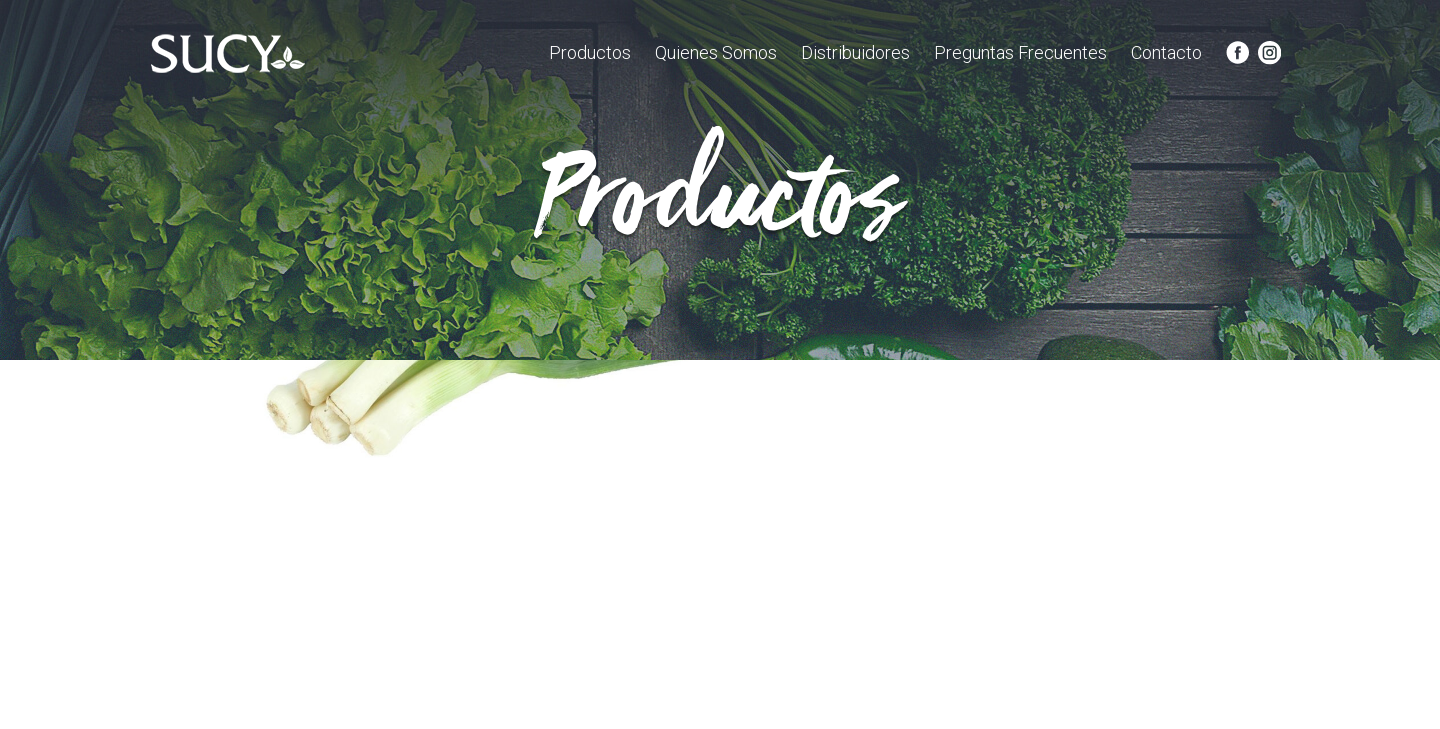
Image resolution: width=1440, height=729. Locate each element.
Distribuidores (855, 52)
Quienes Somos (716, 52)
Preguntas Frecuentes (1020, 52)
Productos (590, 52)
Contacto (1166, 52)
